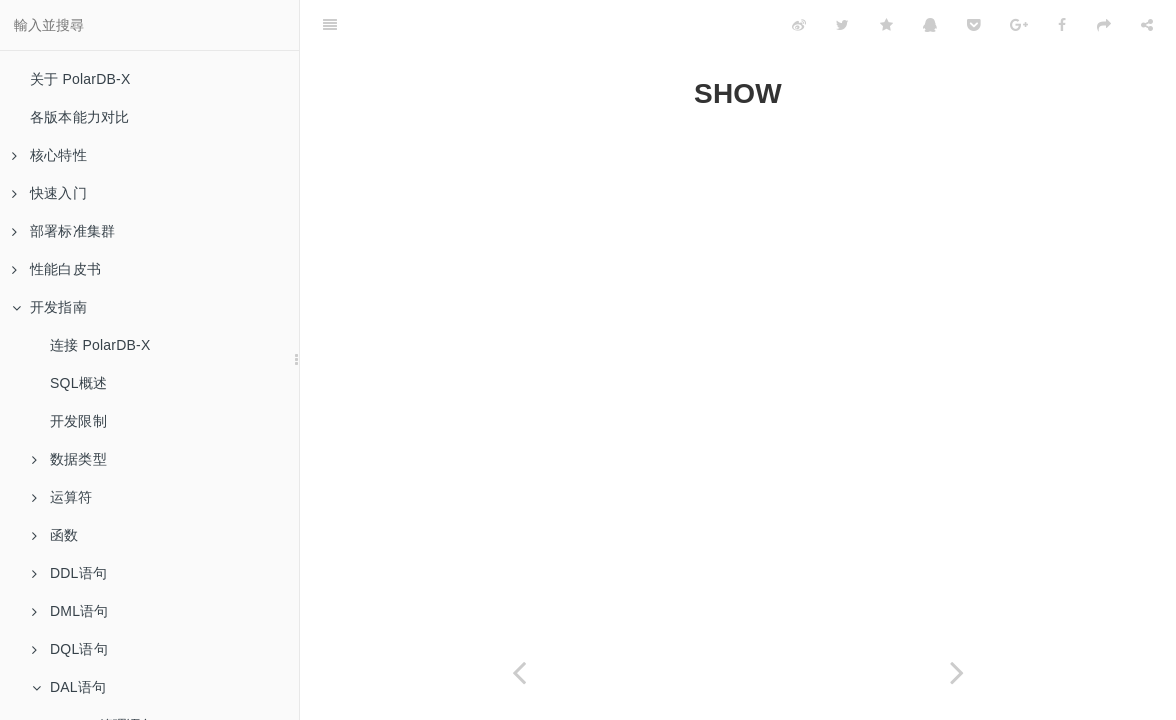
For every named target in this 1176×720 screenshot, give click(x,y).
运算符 (62, 497)
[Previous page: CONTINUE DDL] (519, 672)
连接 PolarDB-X (100, 345)
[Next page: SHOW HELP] (957, 672)
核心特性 (49, 155)
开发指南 (49, 307)
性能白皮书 (56, 269)
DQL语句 (70, 649)
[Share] (1147, 25)
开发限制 (78, 421)
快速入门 (49, 193)
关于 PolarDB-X (80, 79)
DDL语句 (69, 573)
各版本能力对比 (79, 117)
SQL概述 (78, 383)
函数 (55, 535)
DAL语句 (69, 687)
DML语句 (70, 611)
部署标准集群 (63, 231)
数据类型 (69, 459)
